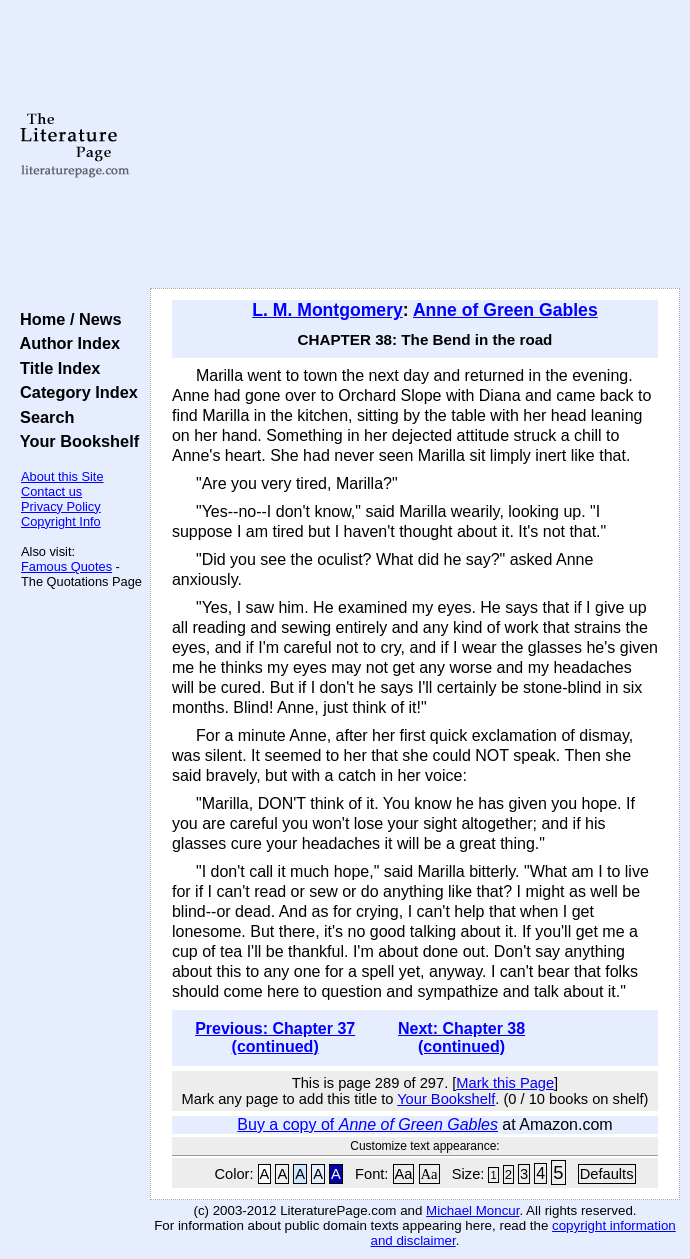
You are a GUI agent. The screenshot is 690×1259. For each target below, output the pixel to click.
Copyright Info (61, 521)
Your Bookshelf (75, 441)
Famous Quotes (66, 566)
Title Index (55, 368)
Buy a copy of (367, 1124)
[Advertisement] (415, 145)
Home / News (66, 319)
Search (42, 417)
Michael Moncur (472, 1210)
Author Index (65, 343)
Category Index (74, 392)
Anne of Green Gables (505, 310)
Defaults (607, 1174)
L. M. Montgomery (327, 310)
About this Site (62, 476)
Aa (404, 1174)
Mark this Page (505, 1083)
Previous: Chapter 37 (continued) (275, 1037)
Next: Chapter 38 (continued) (461, 1037)
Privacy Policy (61, 506)
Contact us (51, 491)
